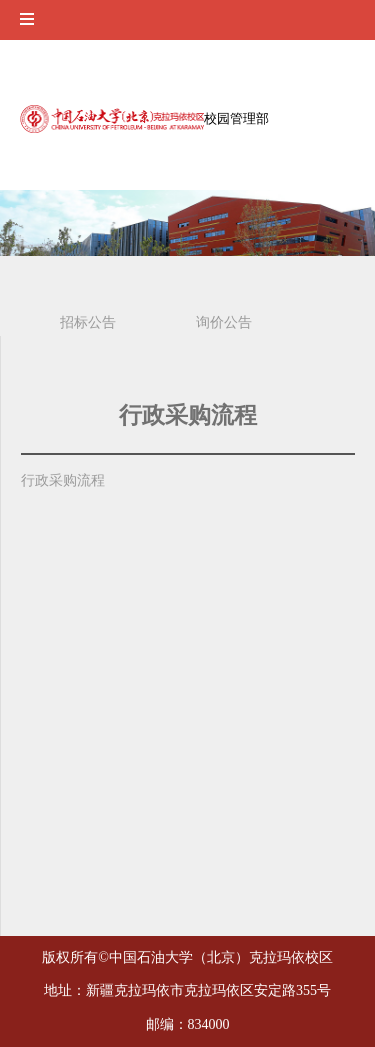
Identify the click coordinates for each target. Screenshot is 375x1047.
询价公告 (224, 322)
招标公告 (88, 322)
